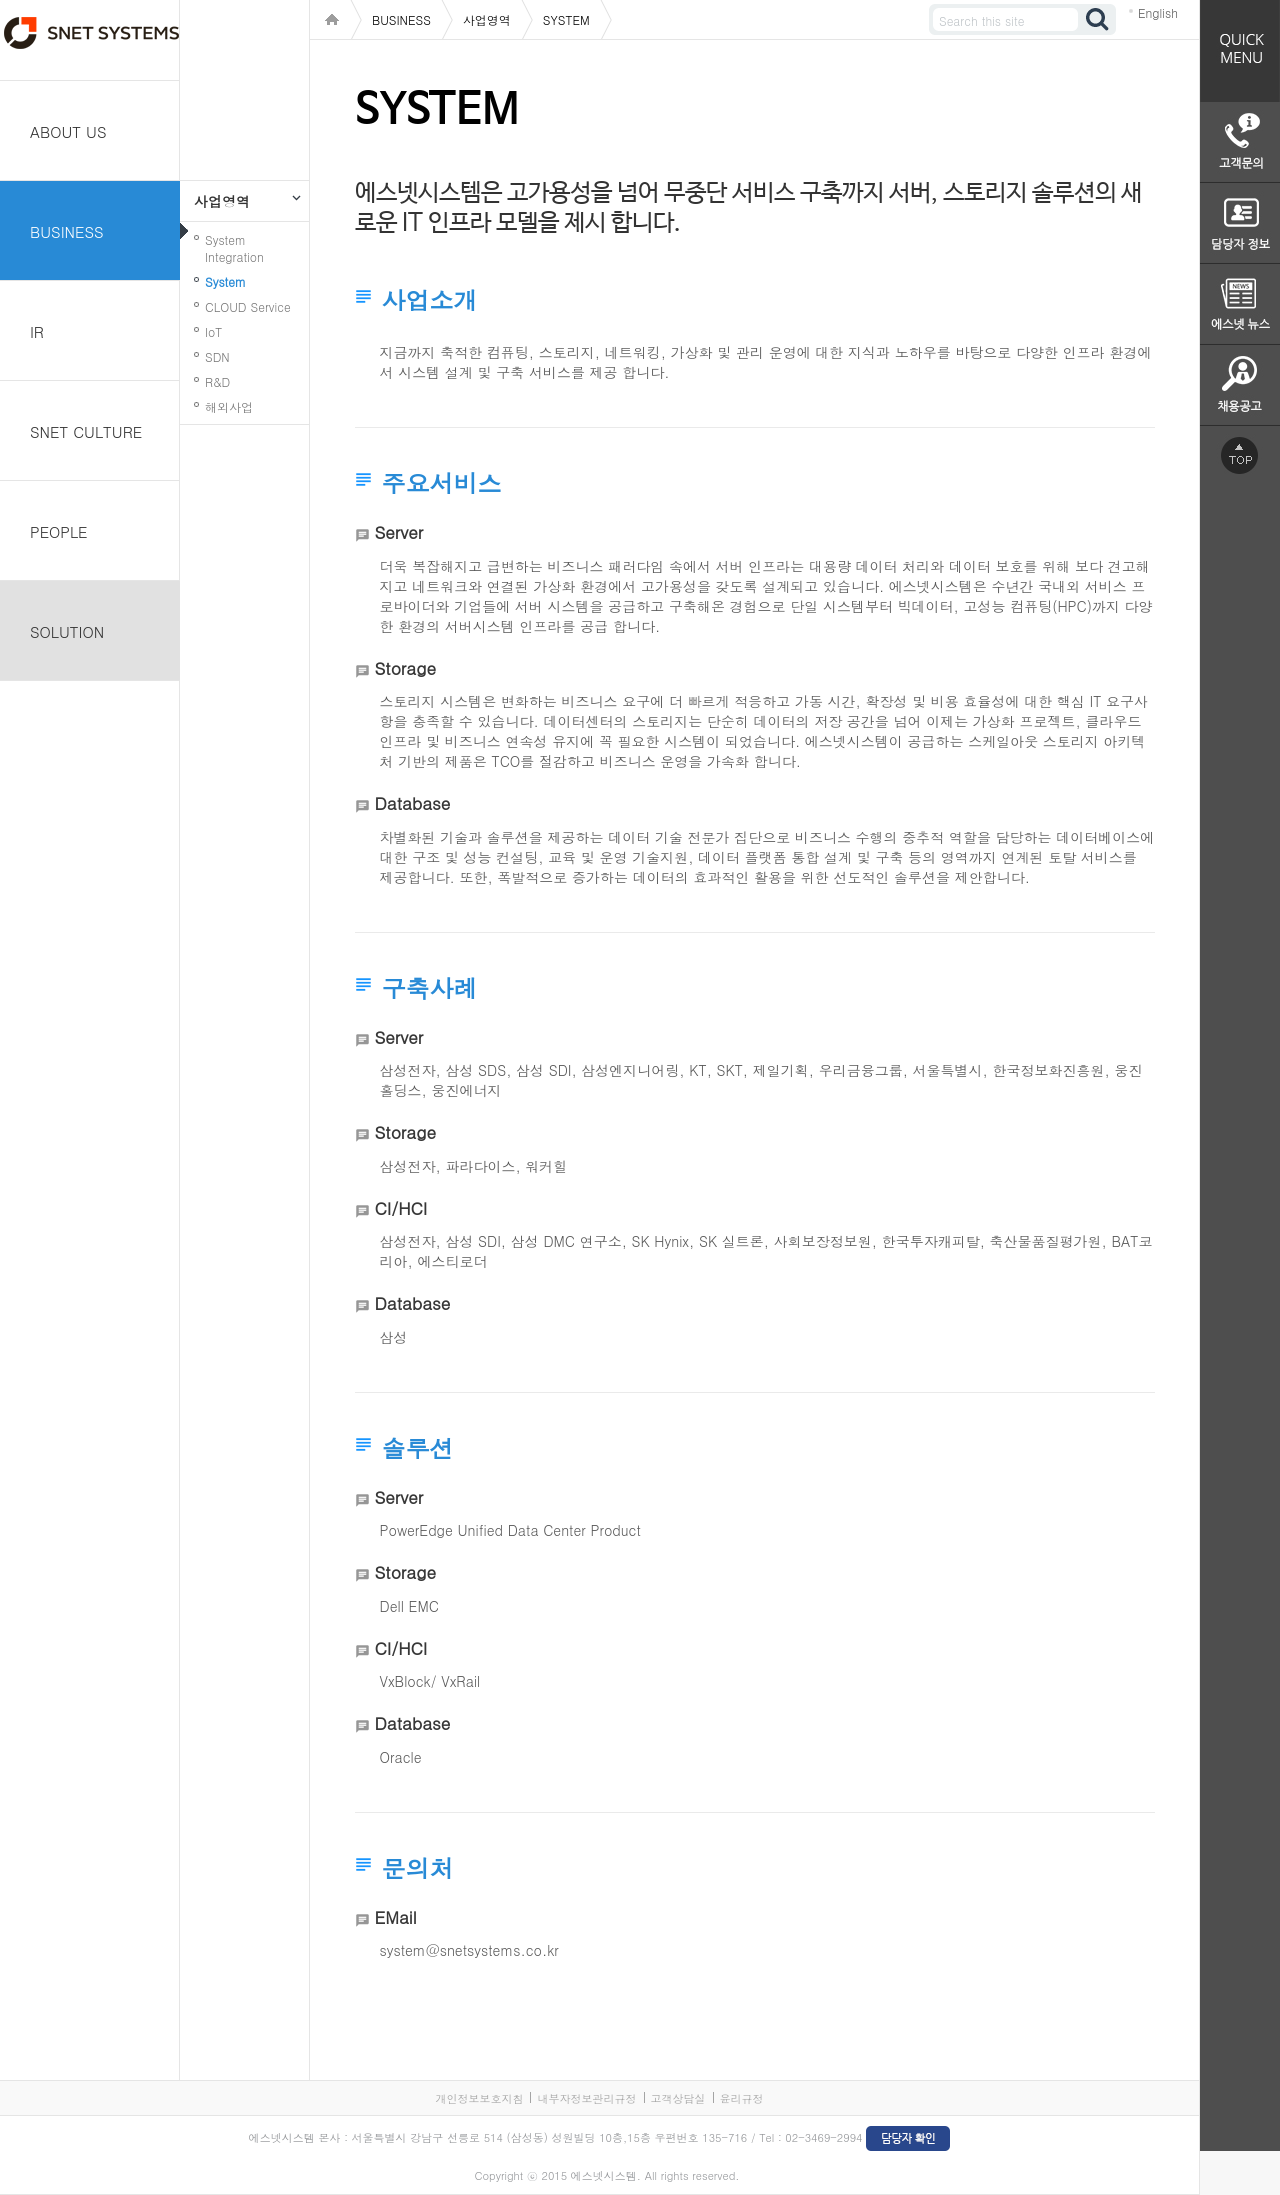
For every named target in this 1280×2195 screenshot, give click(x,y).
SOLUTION (67, 631)
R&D (217, 381)
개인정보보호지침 (479, 2098)
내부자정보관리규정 (586, 2098)
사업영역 (222, 201)
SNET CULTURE (86, 431)
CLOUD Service (248, 306)
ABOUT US (68, 131)
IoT (213, 331)
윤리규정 (742, 2098)
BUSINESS (67, 231)
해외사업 (229, 406)
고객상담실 (678, 2098)
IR (37, 331)
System (225, 281)
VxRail (460, 1681)
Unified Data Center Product (548, 1530)
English (1158, 12)
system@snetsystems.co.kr (469, 1950)
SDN (217, 356)
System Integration (234, 248)
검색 (1098, 19)
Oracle (401, 1757)
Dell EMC (409, 1606)
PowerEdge (416, 1530)
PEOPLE (59, 531)
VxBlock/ (408, 1681)
